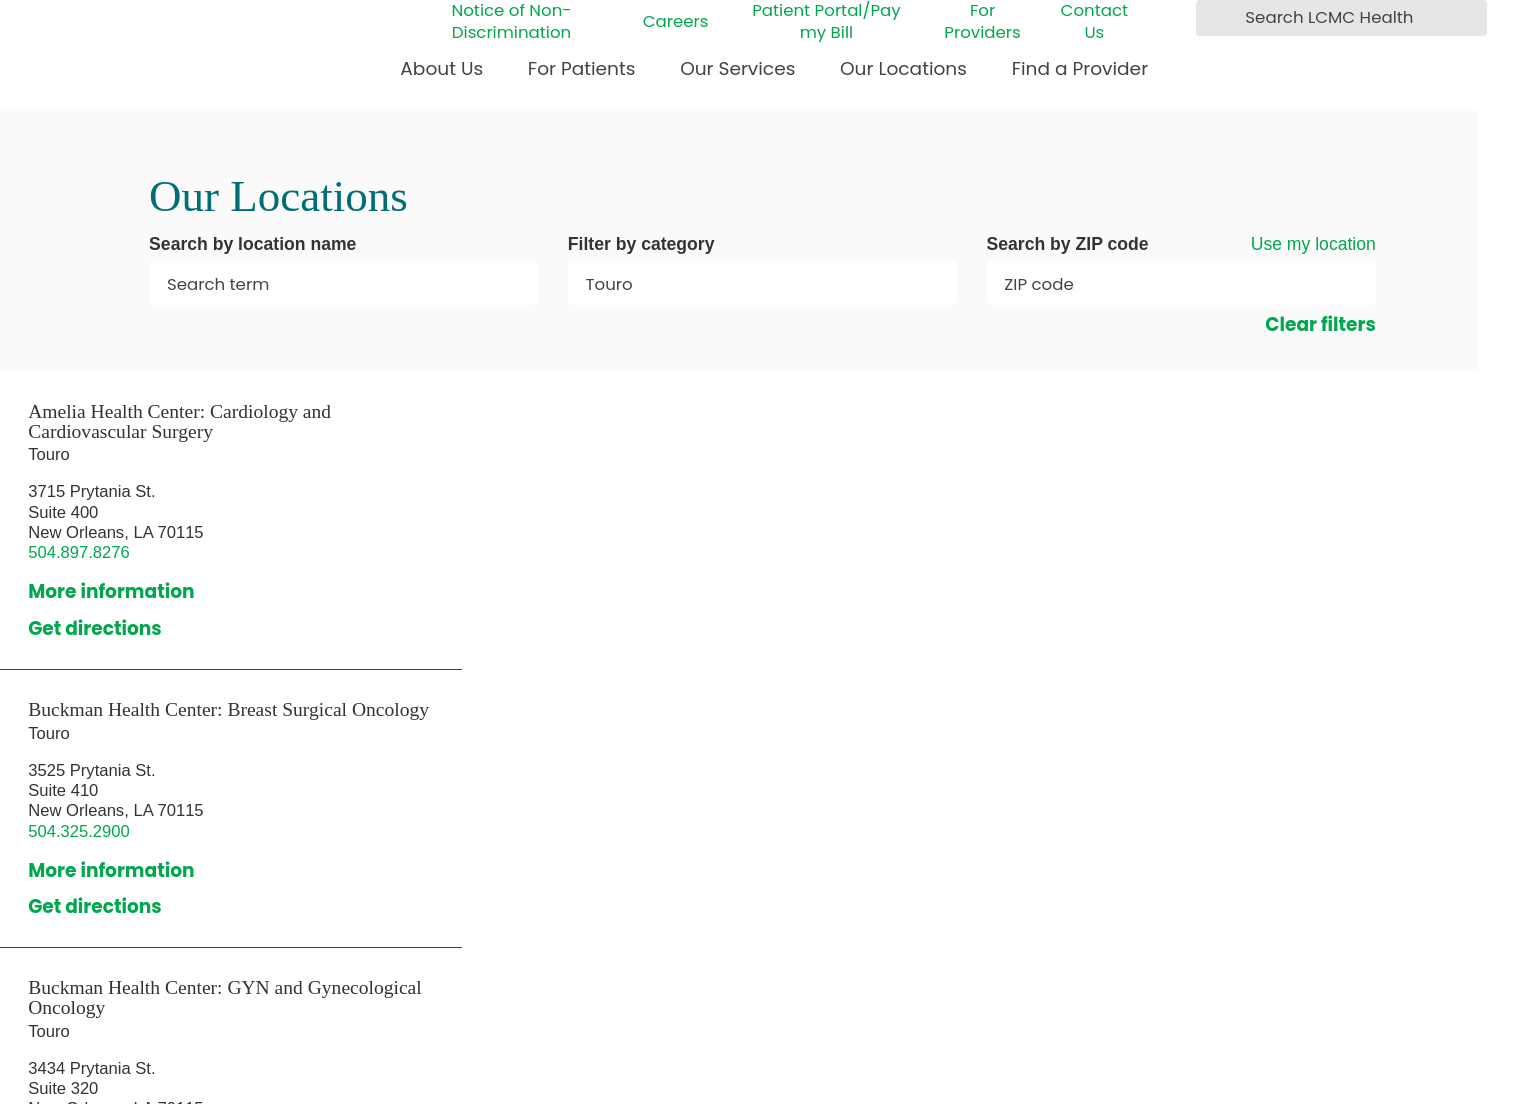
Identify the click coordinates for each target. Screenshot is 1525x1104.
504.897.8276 (79, 552)
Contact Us (1095, 21)
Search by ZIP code (1068, 245)
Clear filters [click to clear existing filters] (1320, 325)
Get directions (95, 629)
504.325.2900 (79, 831)
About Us (441, 68)
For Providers (982, 21)
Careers (676, 22)
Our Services (737, 68)
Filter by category (641, 245)
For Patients (582, 68)
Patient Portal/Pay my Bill (826, 21)
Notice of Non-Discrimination (512, 21)
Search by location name (252, 245)
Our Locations (903, 68)
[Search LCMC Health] (1216, 17)
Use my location (1313, 244)
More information (111, 592)
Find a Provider (1080, 68)
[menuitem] (441, 77)
